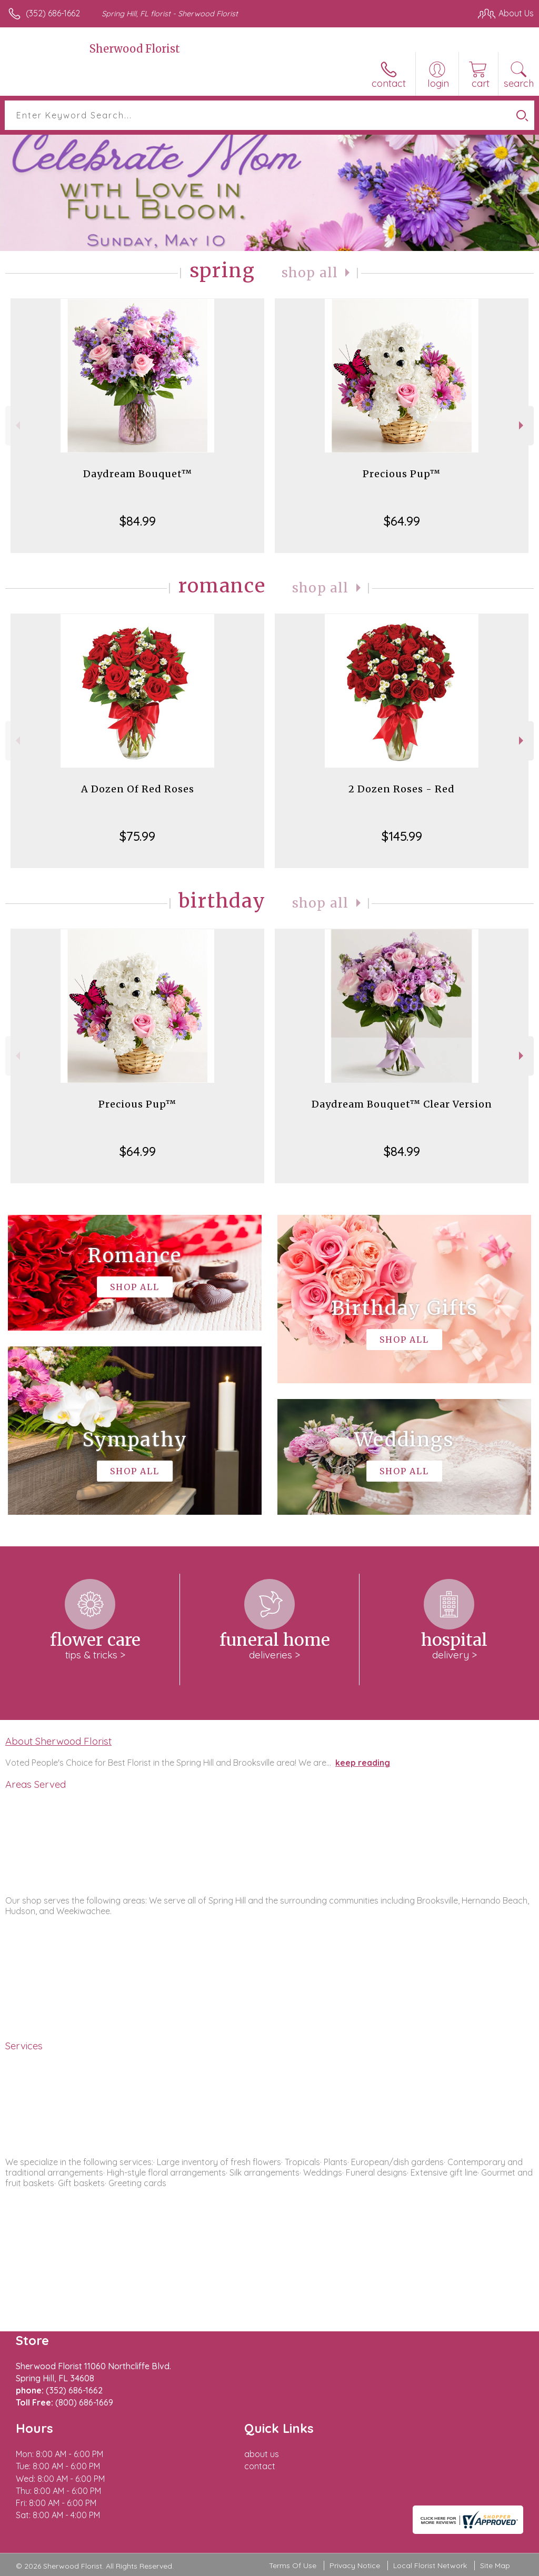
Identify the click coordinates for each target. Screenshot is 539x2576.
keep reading (362, 1762)
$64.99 (402, 521)
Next (522, 425)
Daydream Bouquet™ (137, 474)
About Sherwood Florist (58, 1741)
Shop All (310, 273)
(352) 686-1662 (53, 13)
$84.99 (137, 521)
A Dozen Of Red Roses (137, 789)
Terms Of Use (292, 2565)
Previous (16, 425)
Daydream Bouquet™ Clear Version (402, 1104)
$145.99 (402, 836)
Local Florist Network (430, 2565)
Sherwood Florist (134, 48)
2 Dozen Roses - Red (401, 789)
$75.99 (137, 836)
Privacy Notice (355, 2565)
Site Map (495, 2565)
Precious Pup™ (402, 474)
